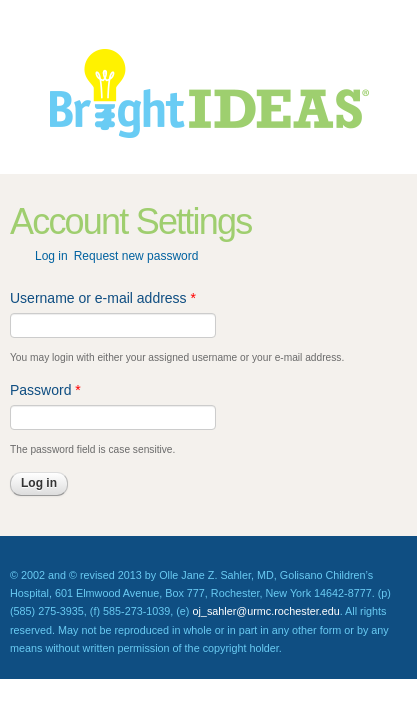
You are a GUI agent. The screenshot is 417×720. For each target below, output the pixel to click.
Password (45, 390)
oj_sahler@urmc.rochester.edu (265, 611)
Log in (51, 256)
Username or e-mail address (103, 298)
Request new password (136, 256)
